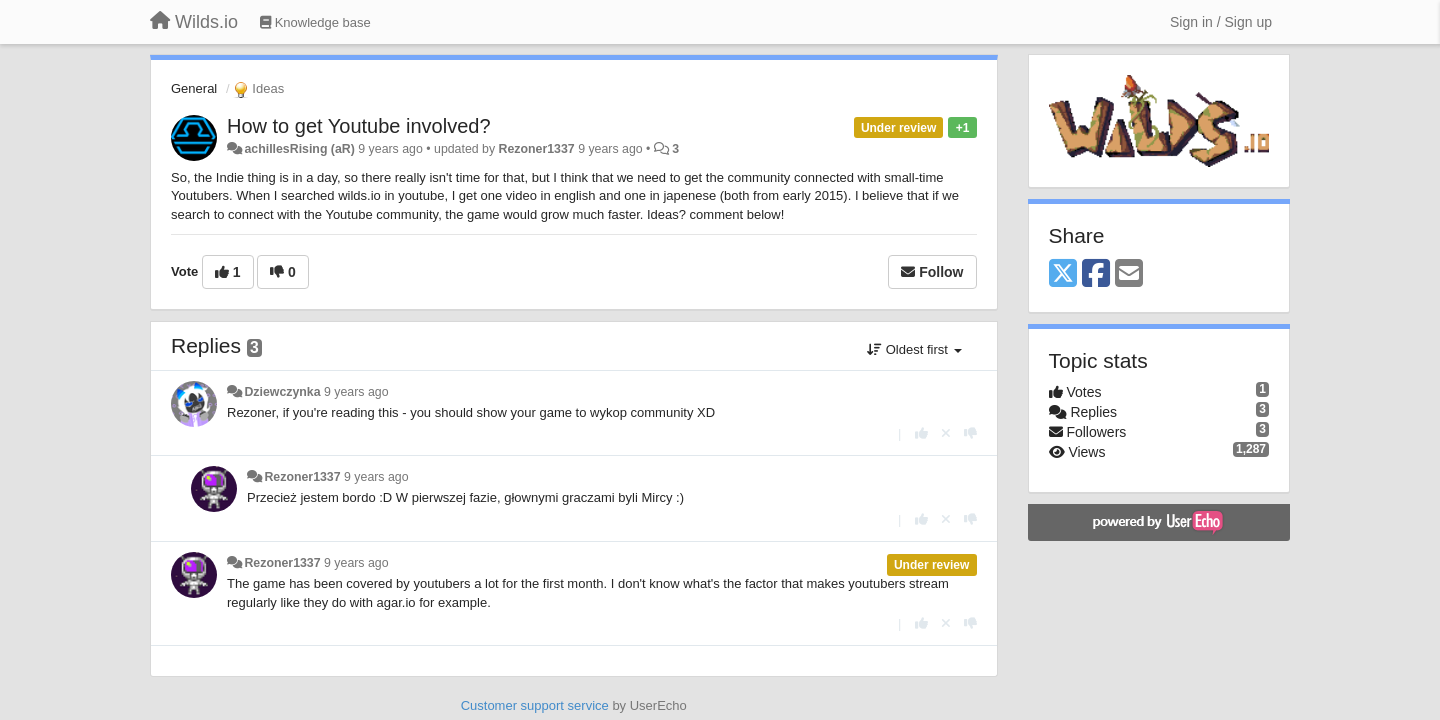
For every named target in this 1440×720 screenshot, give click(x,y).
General (194, 88)
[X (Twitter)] (1063, 274)
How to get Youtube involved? (359, 126)
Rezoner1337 (537, 149)
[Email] (1129, 274)
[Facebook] (1096, 274)
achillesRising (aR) (299, 149)
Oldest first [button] (914, 349)
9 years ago (356, 392)
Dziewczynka (282, 392)
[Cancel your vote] (946, 433)
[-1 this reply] (970, 433)
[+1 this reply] (921, 433)
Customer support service (535, 705)
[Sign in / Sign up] (1221, 22)
